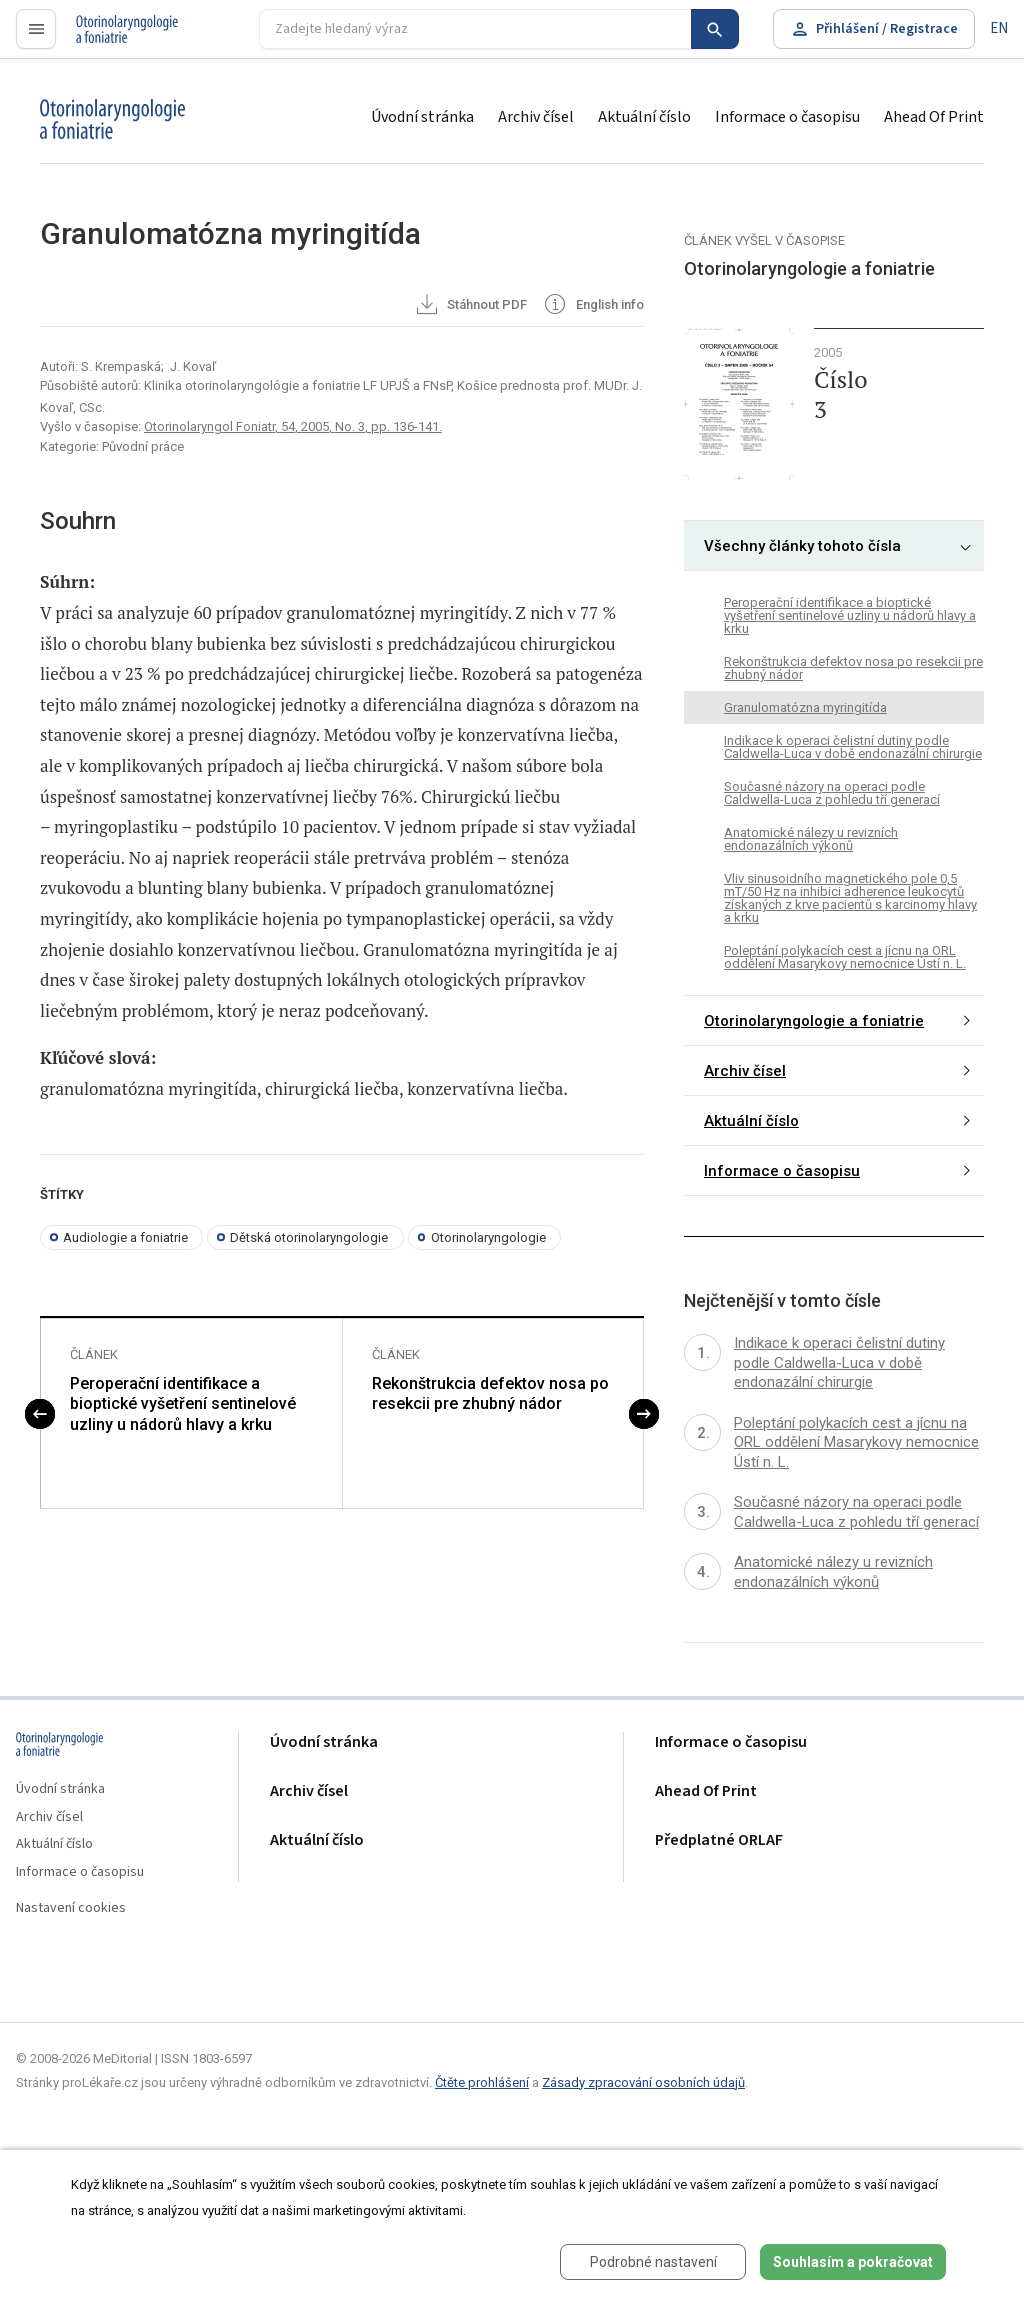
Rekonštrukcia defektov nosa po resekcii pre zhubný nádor (490, 1394)
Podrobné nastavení (653, 2262)
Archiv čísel (536, 117)
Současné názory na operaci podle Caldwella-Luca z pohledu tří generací (832, 793)
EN (999, 28)
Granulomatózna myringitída (805, 707)
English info (592, 306)
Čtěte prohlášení (482, 2082)
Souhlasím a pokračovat (853, 2262)
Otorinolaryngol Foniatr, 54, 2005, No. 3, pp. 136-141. (293, 426)
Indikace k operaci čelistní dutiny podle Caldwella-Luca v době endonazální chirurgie (853, 747)
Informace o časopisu (787, 117)
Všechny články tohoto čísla (802, 546)
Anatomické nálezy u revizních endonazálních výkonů (811, 839)
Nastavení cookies (71, 1908)
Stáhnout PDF (470, 306)
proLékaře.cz (116, 37)
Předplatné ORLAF (719, 1840)
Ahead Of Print (934, 117)
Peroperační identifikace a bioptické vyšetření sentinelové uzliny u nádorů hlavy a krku (183, 1404)
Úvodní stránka (422, 117)
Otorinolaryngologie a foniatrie (814, 1021)
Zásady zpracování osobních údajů (643, 2082)
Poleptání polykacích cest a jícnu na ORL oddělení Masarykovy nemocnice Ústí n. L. (845, 957)
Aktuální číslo (644, 117)
